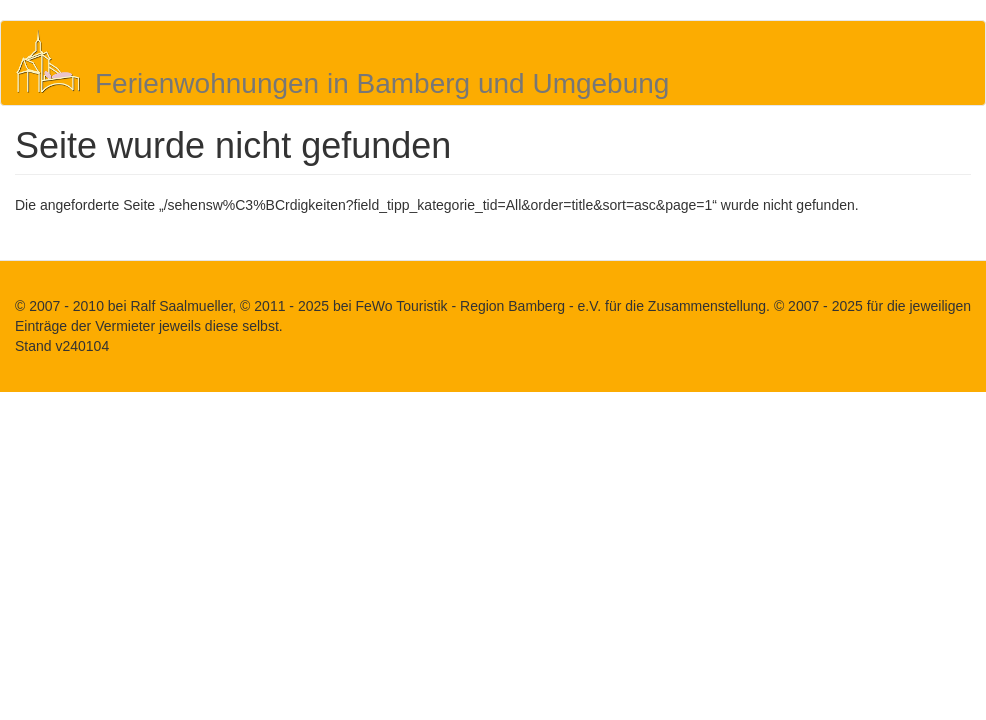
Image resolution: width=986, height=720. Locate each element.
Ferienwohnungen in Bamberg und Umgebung (382, 83)
